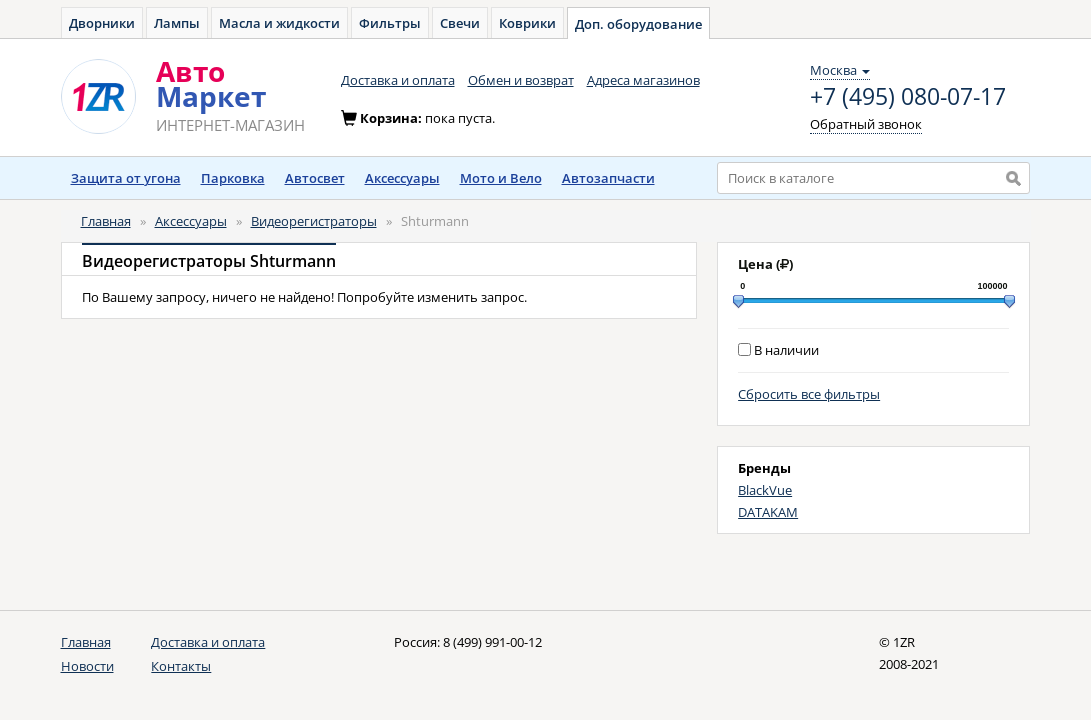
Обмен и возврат (521, 80)
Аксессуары (402, 178)
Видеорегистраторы (314, 221)
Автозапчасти (608, 178)
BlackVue (765, 490)
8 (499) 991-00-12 (492, 642)
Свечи (460, 23)
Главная (106, 221)
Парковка (233, 178)
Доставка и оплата (398, 80)
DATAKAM (768, 512)
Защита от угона (126, 178)
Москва (840, 70)
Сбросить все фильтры (809, 394)
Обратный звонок (866, 124)
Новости (87, 666)
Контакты (181, 666)
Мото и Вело (501, 178)
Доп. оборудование (638, 24)
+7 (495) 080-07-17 (908, 97)
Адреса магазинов (643, 80)
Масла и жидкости (279, 23)
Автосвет (315, 178)
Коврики (527, 23)
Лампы (177, 23)
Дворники (102, 23)
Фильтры (390, 23)
